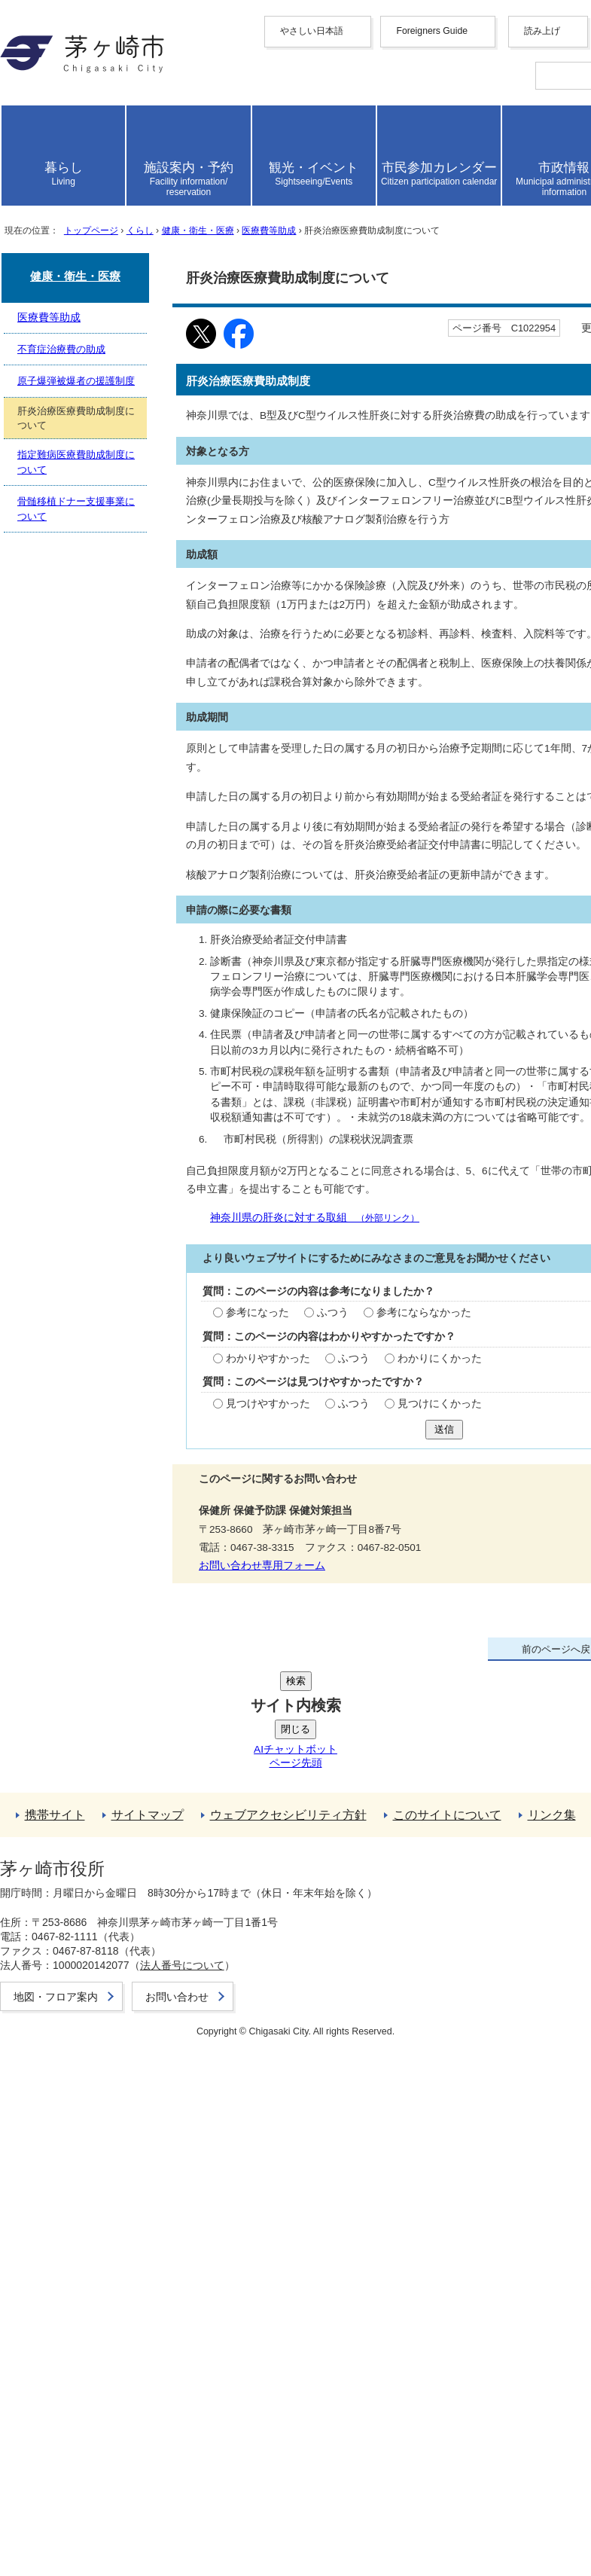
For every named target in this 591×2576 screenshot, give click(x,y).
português (90, 264)
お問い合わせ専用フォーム (78, 1979)
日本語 (84, 278)
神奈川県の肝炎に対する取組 (162, 1616)
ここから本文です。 (60, 652)
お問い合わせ (72, 2516)
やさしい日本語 (78, 120)
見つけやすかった (82, 1823)
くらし (184, 611)
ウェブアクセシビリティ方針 (114, 2297)
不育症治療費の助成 (90, 2096)
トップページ (120, 611)
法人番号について (205, 2472)
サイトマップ (72, 2281)
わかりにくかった (252, 1777)
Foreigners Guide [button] (78, 135)
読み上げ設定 (542, 337)
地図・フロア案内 (84, 2500)
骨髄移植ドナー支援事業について (126, 2159)
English (84, 148)
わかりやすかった (82, 1777)
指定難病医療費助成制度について (126, 2144)
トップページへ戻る (90, 2217)
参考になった (70, 1732)
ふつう (143, 1732)
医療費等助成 (355, 611)
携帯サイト (66, 2266)
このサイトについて (90, 2313)
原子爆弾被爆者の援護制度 (108, 2112)
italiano (84, 236)
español (84, 250)
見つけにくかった (252, 1823)
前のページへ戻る (84, 2201)
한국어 (84, 194)
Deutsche (88, 223)
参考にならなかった (234, 1732)
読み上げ (61, 295)
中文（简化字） (108, 163)
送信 (22, 1861)
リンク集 (60, 2329)
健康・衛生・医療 (261, 611)
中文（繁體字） (108, 178)
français (85, 209)
